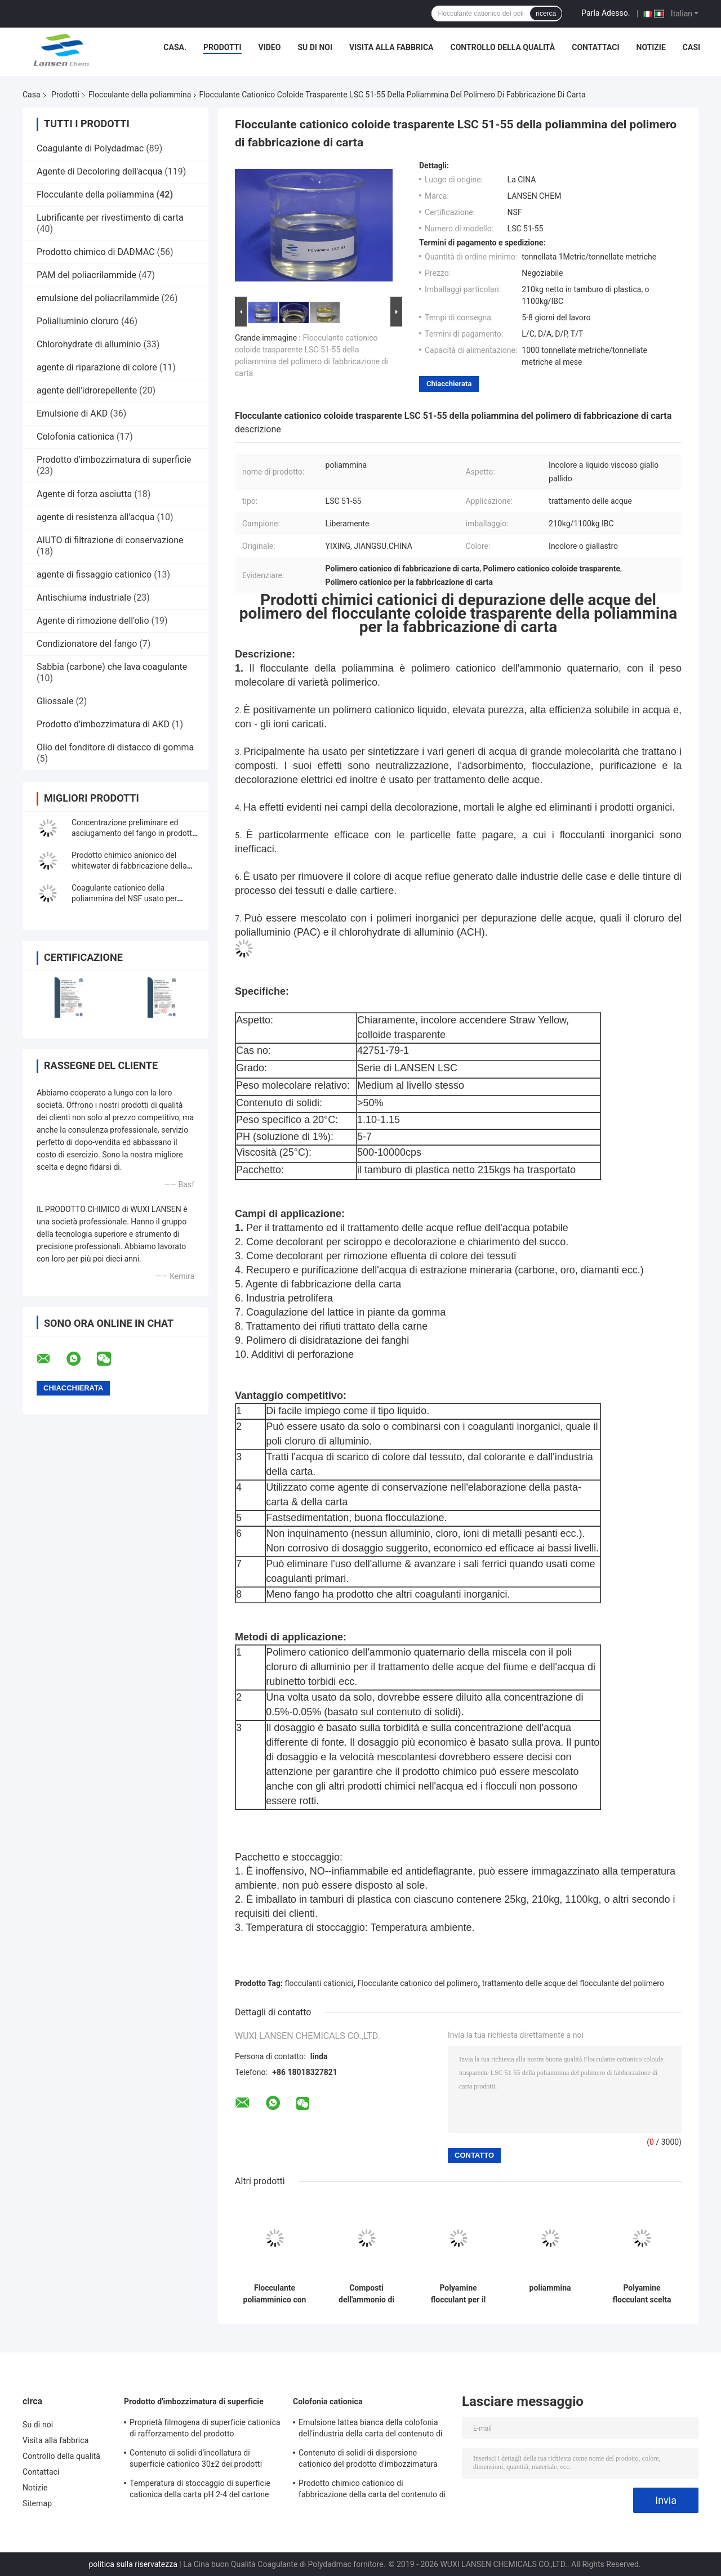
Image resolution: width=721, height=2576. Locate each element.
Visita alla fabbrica (391, 47)
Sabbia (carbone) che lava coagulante (112, 666)
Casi (691, 47)
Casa (32, 94)
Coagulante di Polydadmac (90, 148)
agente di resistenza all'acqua (96, 517)
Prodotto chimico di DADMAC (96, 252)
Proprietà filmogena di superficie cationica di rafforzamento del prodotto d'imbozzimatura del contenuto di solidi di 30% (205, 2429)
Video (270, 47)
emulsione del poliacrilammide (98, 298)
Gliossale (55, 701)
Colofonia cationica (75, 436)
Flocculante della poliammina (140, 94)
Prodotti (222, 47)
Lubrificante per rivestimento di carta (110, 217)
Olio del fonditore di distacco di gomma (115, 747)
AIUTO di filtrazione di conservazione (110, 540)
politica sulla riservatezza (132, 2564)
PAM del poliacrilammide (86, 275)
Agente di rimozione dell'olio (93, 620)
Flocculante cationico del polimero (417, 1983)
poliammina (550, 2287)
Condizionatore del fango (87, 643)
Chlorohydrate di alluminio (89, 344)
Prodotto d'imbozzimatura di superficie (114, 459)
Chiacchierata (448, 383)
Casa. (174, 47)
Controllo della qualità (503, 47)
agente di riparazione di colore (97, 367)
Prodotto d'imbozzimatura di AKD (103, 724)
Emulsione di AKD (72, 413)
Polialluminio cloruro (78, 321)
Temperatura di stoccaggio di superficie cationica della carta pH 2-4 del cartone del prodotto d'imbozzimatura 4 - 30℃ (200, 2490)
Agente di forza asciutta (84, 494)
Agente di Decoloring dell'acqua (99, 171)
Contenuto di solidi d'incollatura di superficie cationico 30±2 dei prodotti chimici (196, 2460)
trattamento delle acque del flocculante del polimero (573, 1983)
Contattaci (595, 47)
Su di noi (314, 47)
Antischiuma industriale (84, 597)
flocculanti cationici (319, 1983)
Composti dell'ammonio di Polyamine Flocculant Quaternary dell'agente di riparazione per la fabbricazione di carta (366, 2294)
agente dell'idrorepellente (87, 390)
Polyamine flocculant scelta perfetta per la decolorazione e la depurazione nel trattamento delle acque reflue (641, 2294)
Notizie (651, 47)
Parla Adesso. (605, 12)
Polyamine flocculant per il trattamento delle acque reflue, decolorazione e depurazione (458, 2294)
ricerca (546, 13)
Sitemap (37, 2503)
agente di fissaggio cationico (94, 574)
